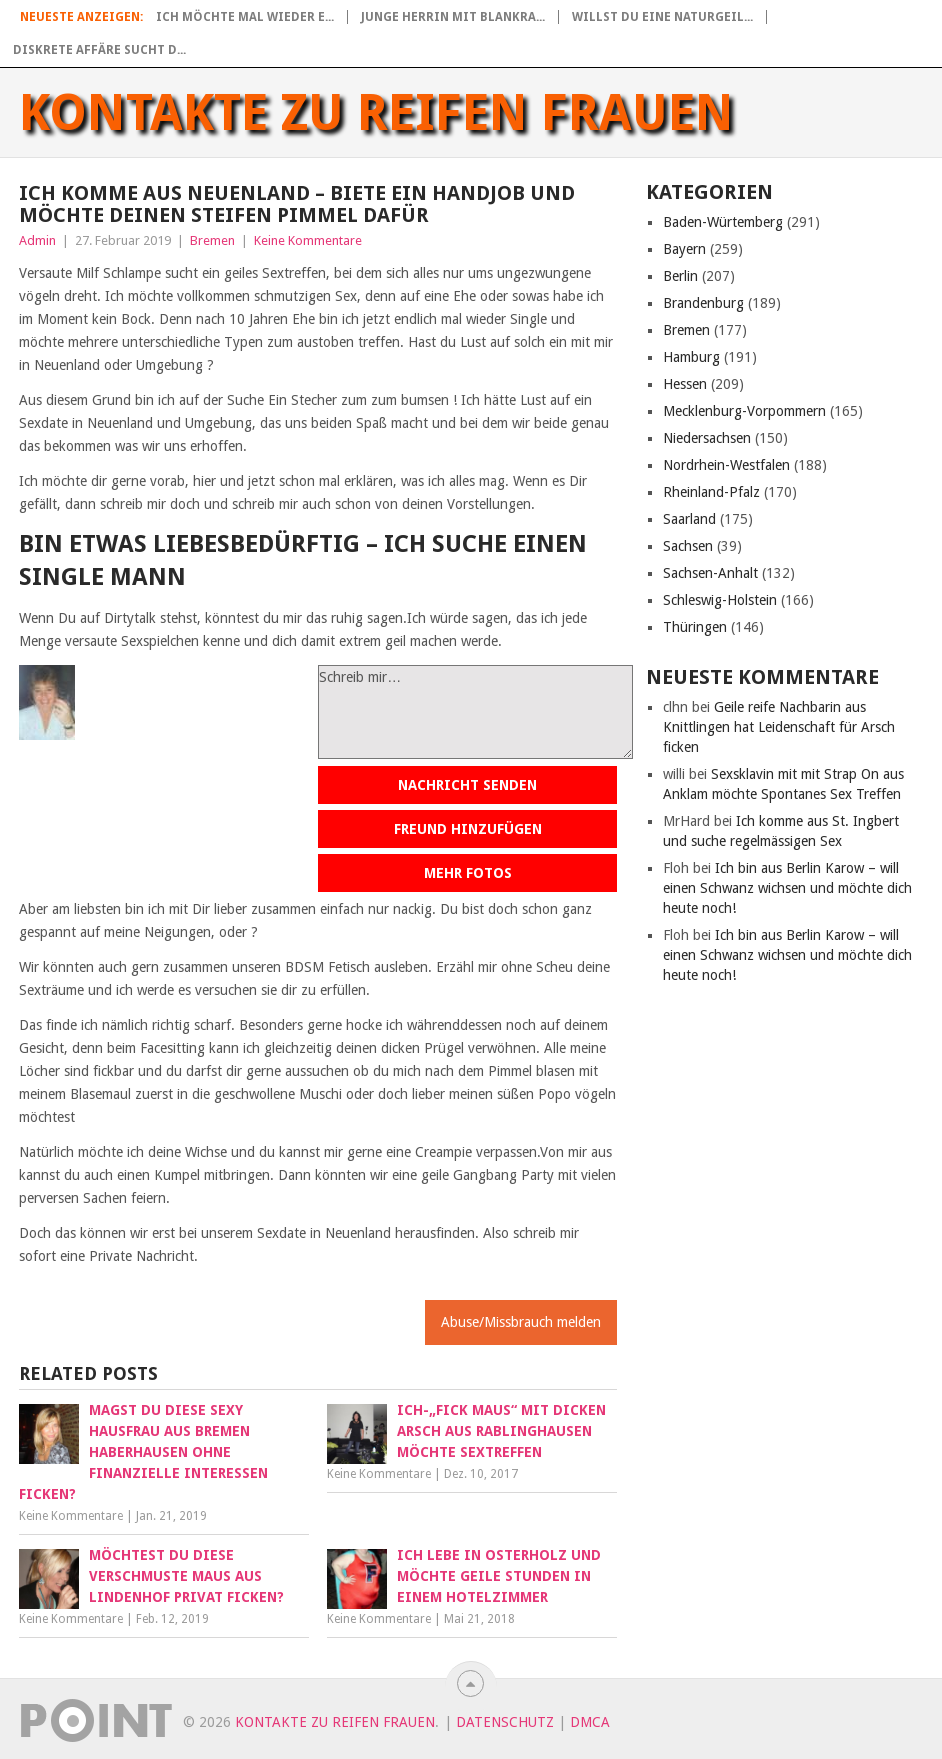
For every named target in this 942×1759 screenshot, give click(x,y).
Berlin (680, 276)
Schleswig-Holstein (720, 600)
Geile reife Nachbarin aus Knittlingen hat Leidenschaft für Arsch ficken (779, 727)
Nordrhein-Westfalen (726, 465)
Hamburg (691, 357)
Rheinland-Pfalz (711, 492)
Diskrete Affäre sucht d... (99, 50)
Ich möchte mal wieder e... (245, 17)
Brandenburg (703, 303)
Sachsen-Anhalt (710, 573)
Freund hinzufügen (468, 829)
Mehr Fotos (468, 873)
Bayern (684, 249)
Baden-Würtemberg (723, 222)
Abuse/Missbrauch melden (521, 1322)
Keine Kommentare (308, 240)
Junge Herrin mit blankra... (453, 17)
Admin (37, 240)
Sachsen (688, 546)
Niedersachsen (707, 438)
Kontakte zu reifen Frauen (376, 113)
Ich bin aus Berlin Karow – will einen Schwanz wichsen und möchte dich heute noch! (787, 888)
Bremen (212, 240)
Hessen (685, 384)
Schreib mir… (475, 712)
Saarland (689, 519)
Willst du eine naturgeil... (662, 17)
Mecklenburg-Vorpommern (744, 411)
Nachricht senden (467, 785)
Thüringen (695, 627)
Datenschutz (505, 1722)
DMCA (590, 1722)
